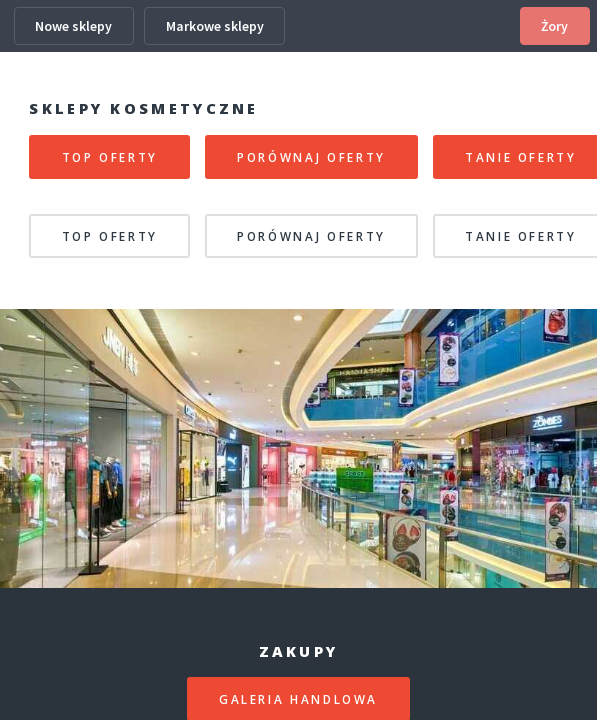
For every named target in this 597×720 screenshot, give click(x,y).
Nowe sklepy (73, 26)
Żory (554, 26)
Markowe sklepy (215, 26)
